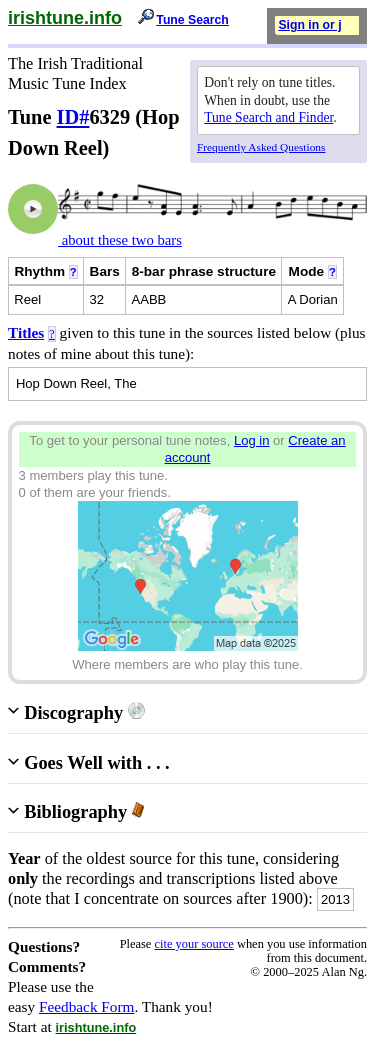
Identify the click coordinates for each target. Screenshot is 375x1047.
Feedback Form (87, 1006)
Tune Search (192, 20)
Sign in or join (319, 25)
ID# (73, 117)
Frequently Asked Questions (261, 147)
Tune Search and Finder (268, 117)
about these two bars (120, 240)
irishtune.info (65, 18)
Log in (252, 440)
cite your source (193, 944)
